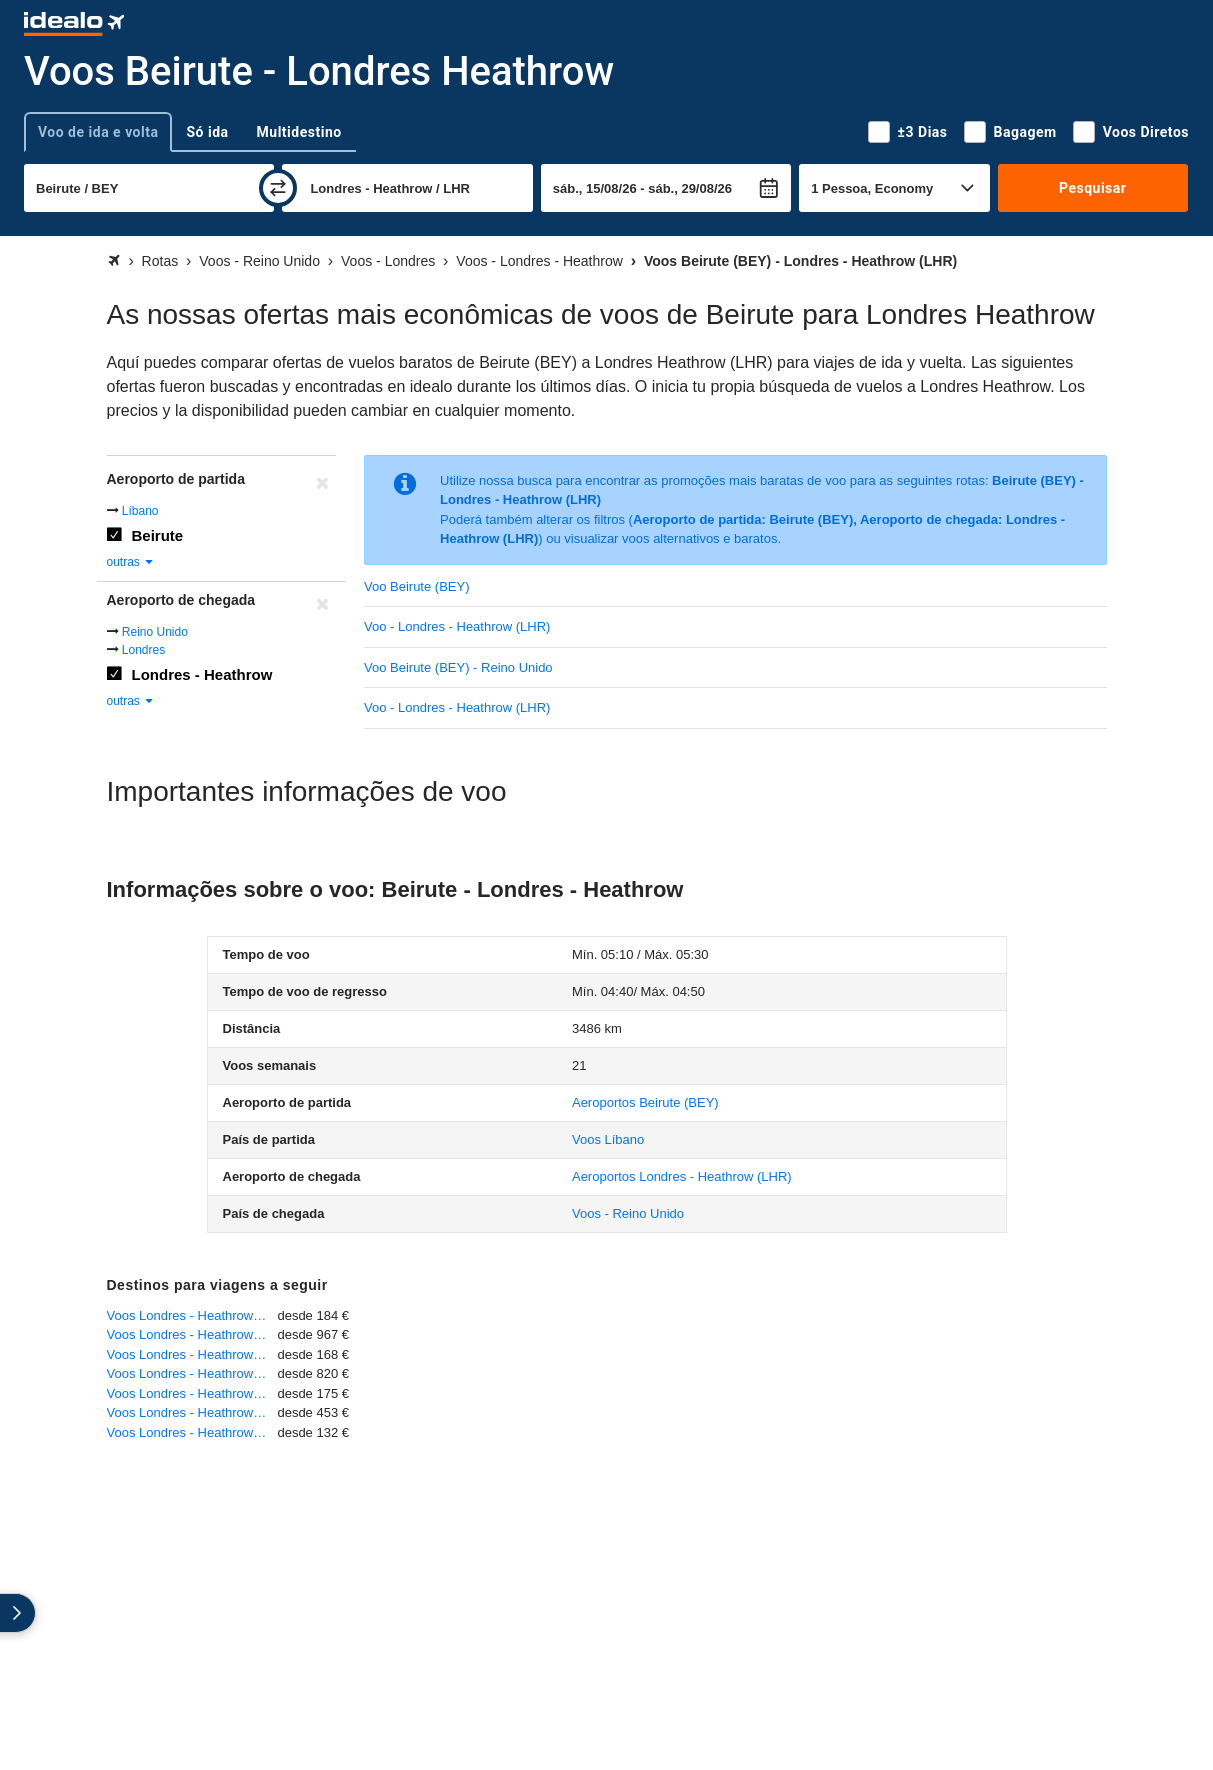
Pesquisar (1092, 188)
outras (131, 562)
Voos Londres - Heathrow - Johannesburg (192, 1412)
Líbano (140, 511)
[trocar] (278, 188)
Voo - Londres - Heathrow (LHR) (457, 626)
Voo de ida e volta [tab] (98, 132)
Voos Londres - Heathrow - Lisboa (192, 1432)
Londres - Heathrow (202, 674)
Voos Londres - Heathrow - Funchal (192, 1393)
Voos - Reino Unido (628, 1213)
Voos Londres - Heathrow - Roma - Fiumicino (192, 1315)
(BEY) (645, 1102)
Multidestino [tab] (299, 132)
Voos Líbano (608, 1139)
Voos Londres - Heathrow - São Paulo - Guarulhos (192, 1373)
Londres (143, 650)
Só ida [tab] (207, 132)
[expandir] (18, 1613)
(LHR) (682, 1176)
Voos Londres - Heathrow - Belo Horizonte (192, 1334)
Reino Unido (155, 632)
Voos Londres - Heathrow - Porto (192, 1354)
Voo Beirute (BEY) (417, 586)
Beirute (158, 535)
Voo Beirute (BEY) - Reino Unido (458, 667)
